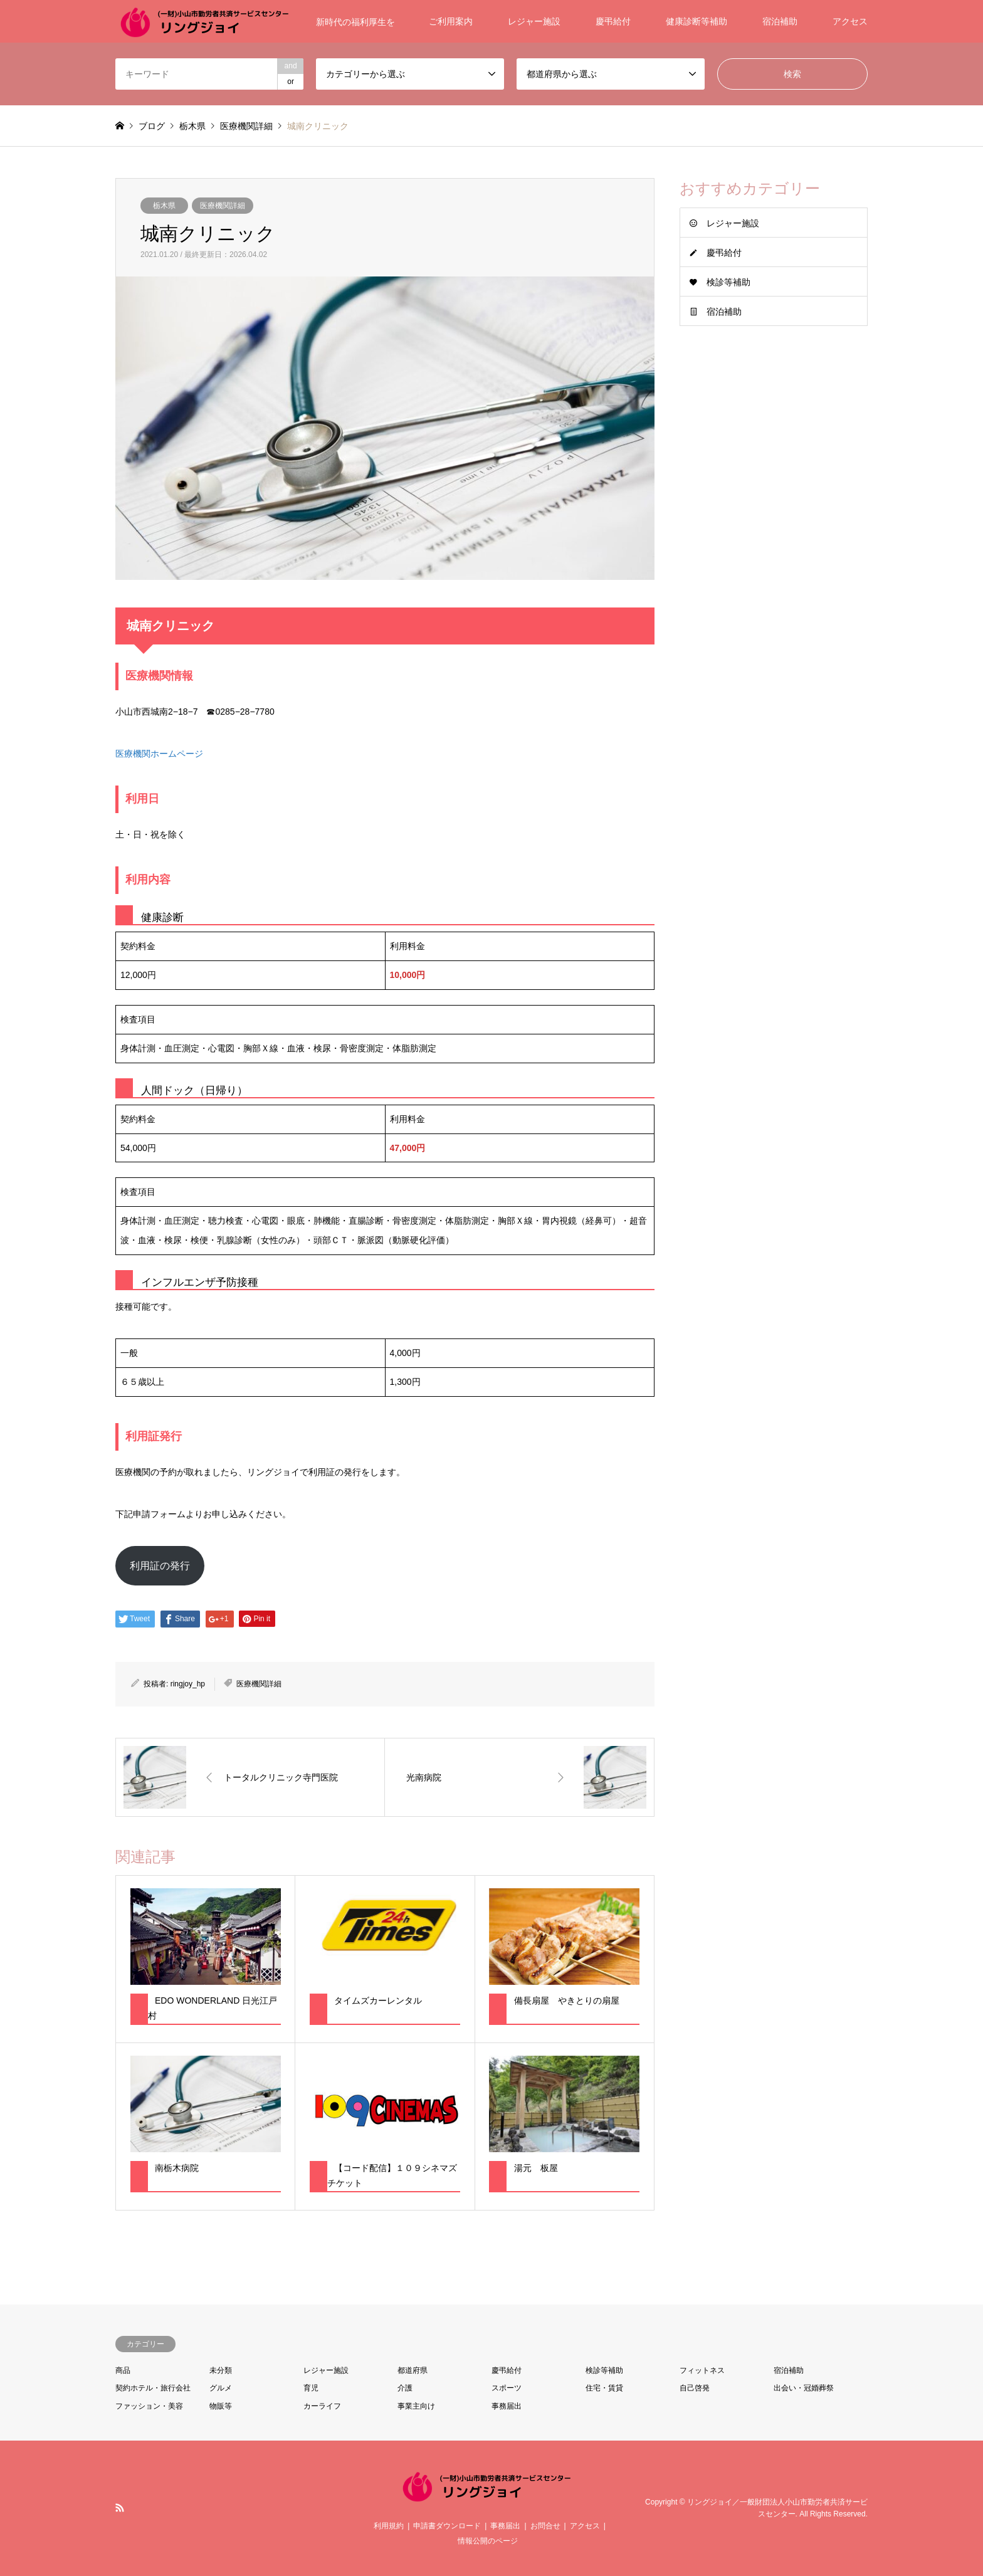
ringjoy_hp (188, 1684)
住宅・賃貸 (604, 2388)
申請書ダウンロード (447, 2525)
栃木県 (164, 205)
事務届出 (507, 2406)
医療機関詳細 (222, 205)
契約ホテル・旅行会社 (153, 2388)
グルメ (220, 2388)
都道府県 (412, 2370)
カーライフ (322, 2406)
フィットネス (702, 2370)
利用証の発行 (160, 1565)
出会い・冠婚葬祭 (804, 2388)
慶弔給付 (613, 21)
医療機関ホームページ (159, 754)
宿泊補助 (779, 21)
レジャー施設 (534, 21)
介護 (405, 2388)
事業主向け (416, 2406)
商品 (122, 2370)
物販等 (220, 2406)
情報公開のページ (488, 2541)
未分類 (220, 2370)
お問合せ (545, 2525)
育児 (310, 2388)
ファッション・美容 (149, 2406)
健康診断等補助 (696, 21)
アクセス (850, 21)
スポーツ (507, 2388)
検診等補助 (728, 282)
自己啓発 (695, 2388)
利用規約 (389, 2525)
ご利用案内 (451, 21)
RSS (119, 2507)
